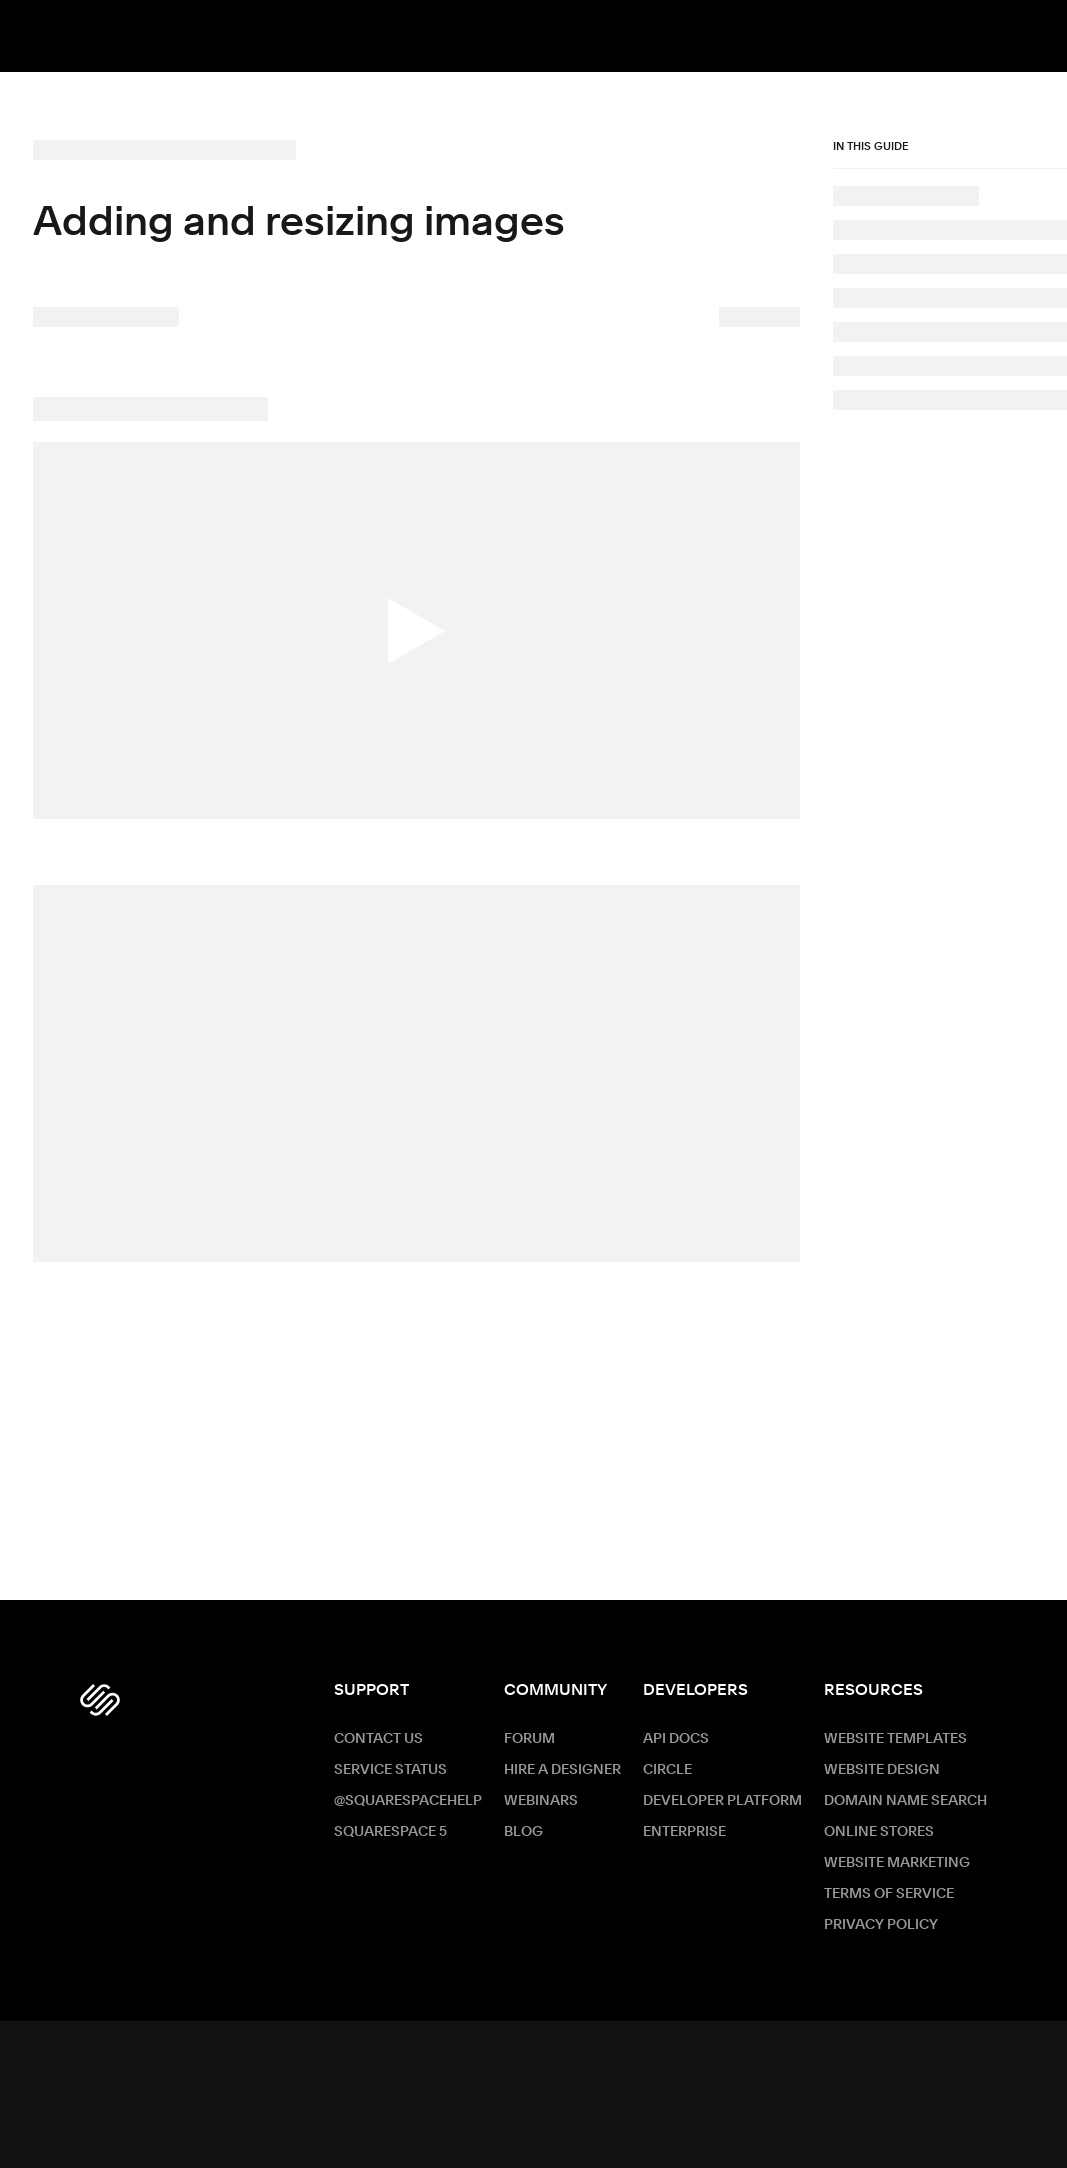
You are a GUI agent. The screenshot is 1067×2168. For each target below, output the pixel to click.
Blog (523, 1832)
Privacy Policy (881, 1925)
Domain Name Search (905, 1801)
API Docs (676, 1739)
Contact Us (378, 1739)
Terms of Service (889, 1894)
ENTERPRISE (684, 1832)
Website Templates (895, 1739)
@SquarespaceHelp (408, 1801)
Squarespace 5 (390, 1832)
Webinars (541, 1801)
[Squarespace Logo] (100, 1700)
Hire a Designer (562, 1770)
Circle (667, 1770)
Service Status (390, 1770)
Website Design (882, 1770)
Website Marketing (897, 1863)
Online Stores (879, 1832)
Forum (529, 1739)
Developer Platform (722, 1801)
